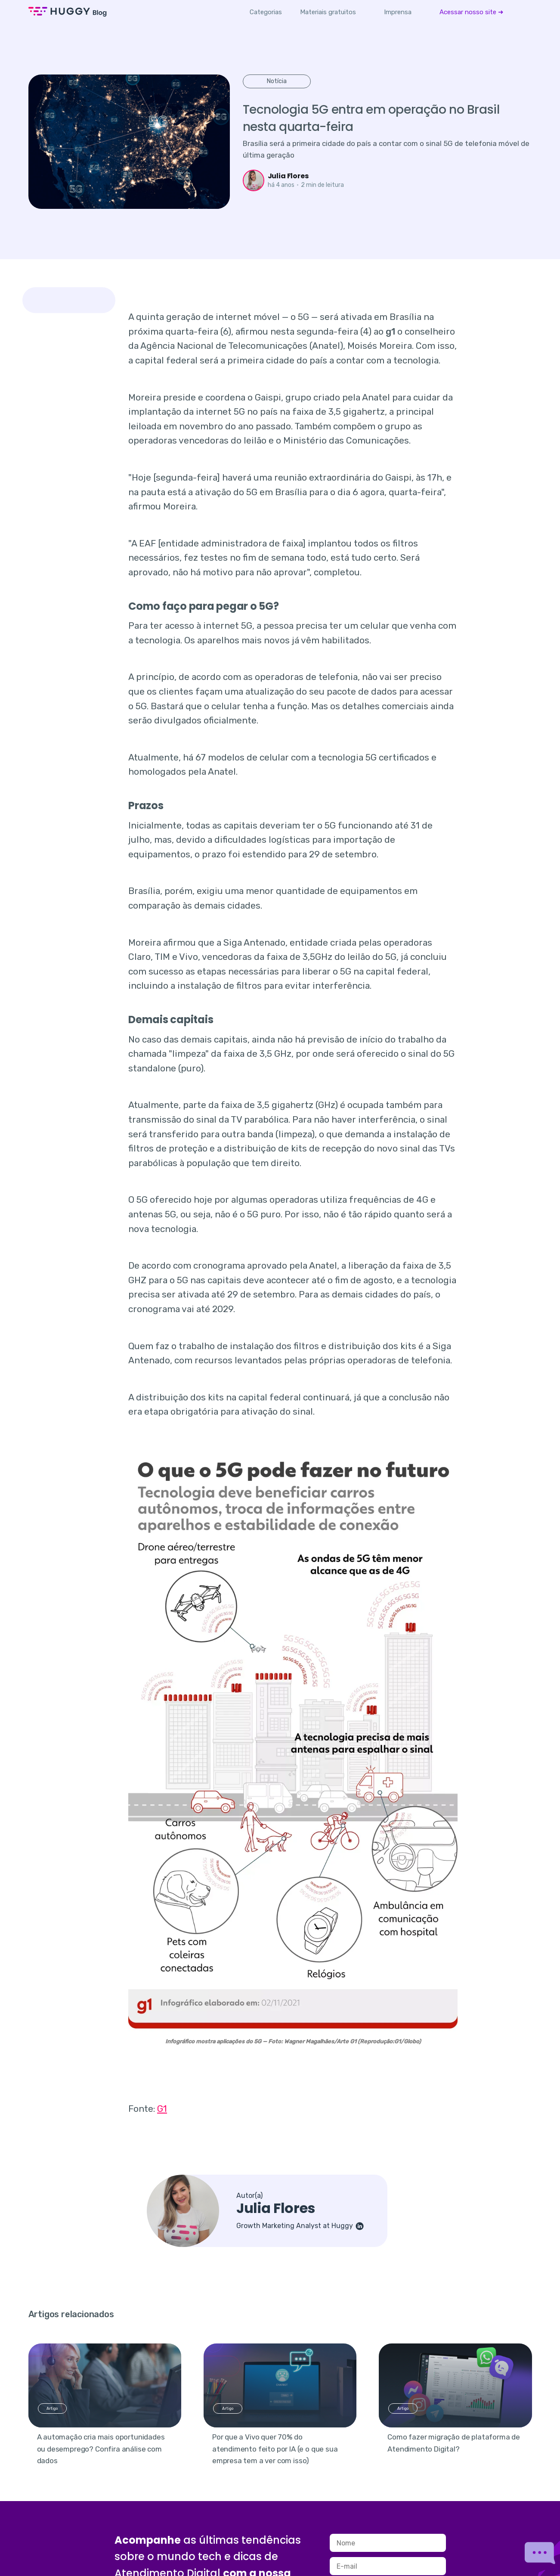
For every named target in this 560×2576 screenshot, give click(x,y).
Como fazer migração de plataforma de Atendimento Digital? (453, 2443)
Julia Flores (288, 176)
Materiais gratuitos (328, 12)
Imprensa (397, 12)
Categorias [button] (266, 12)
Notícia (277, 81)
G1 (162, 2108)
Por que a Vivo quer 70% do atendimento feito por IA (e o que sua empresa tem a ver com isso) (275, 2448)
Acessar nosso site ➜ (471, 12)
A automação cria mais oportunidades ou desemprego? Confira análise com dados (101, 2448)
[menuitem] (328, 12)
